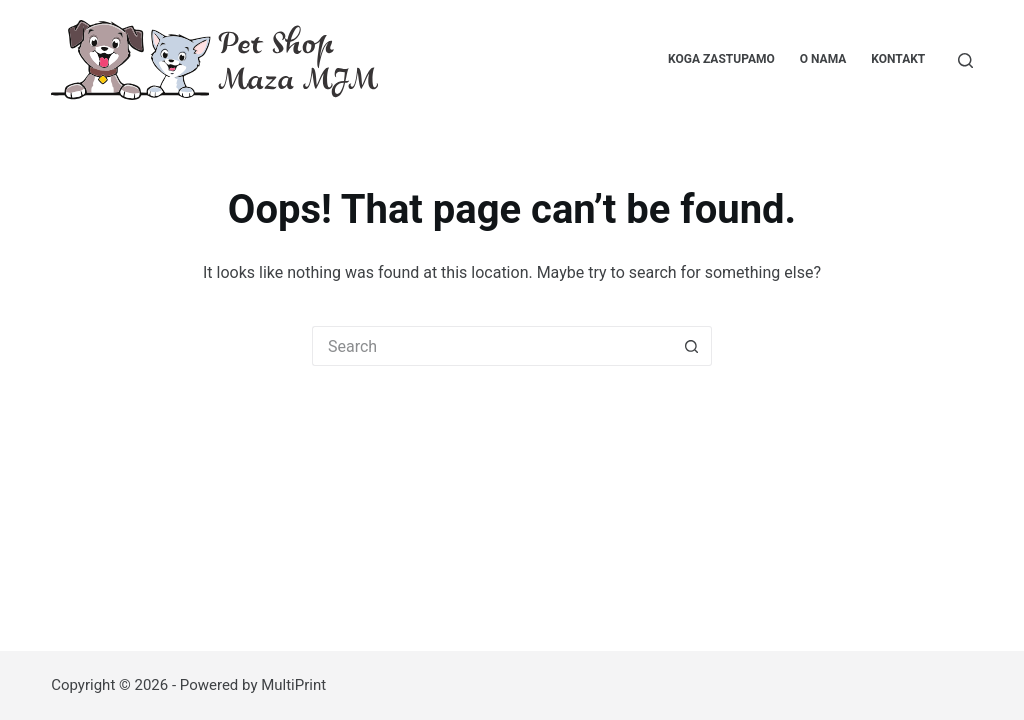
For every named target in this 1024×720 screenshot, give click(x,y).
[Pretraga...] (965, 60)
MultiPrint (293, 685)
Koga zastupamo (721, 59)
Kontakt (898, 59)
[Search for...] (492, 346)
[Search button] (692, 346)
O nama (823, 59)
